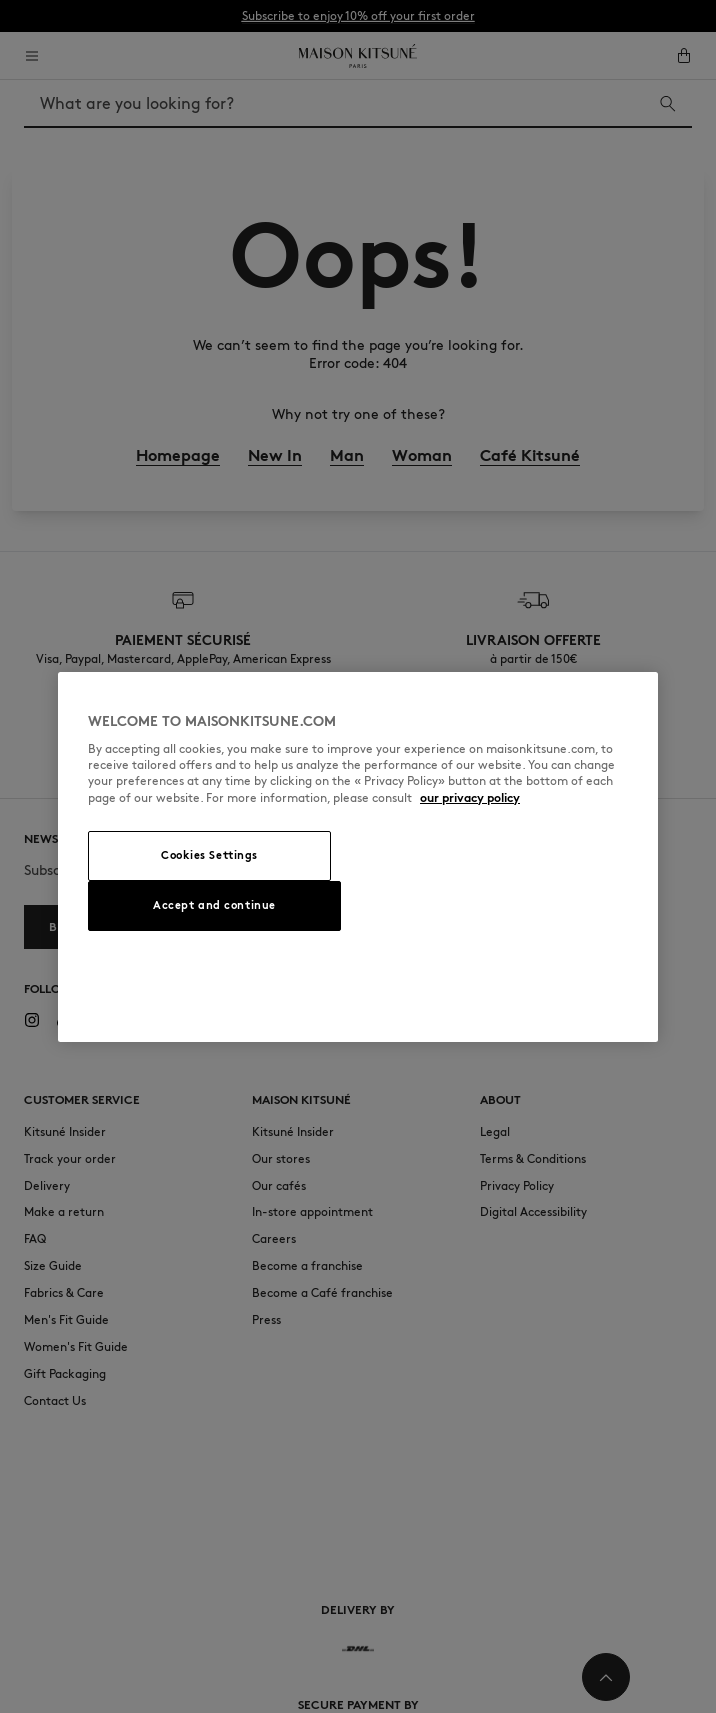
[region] (358, 857)
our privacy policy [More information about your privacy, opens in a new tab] (470, 797)
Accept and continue (214, 905)
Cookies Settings (209, 855)
